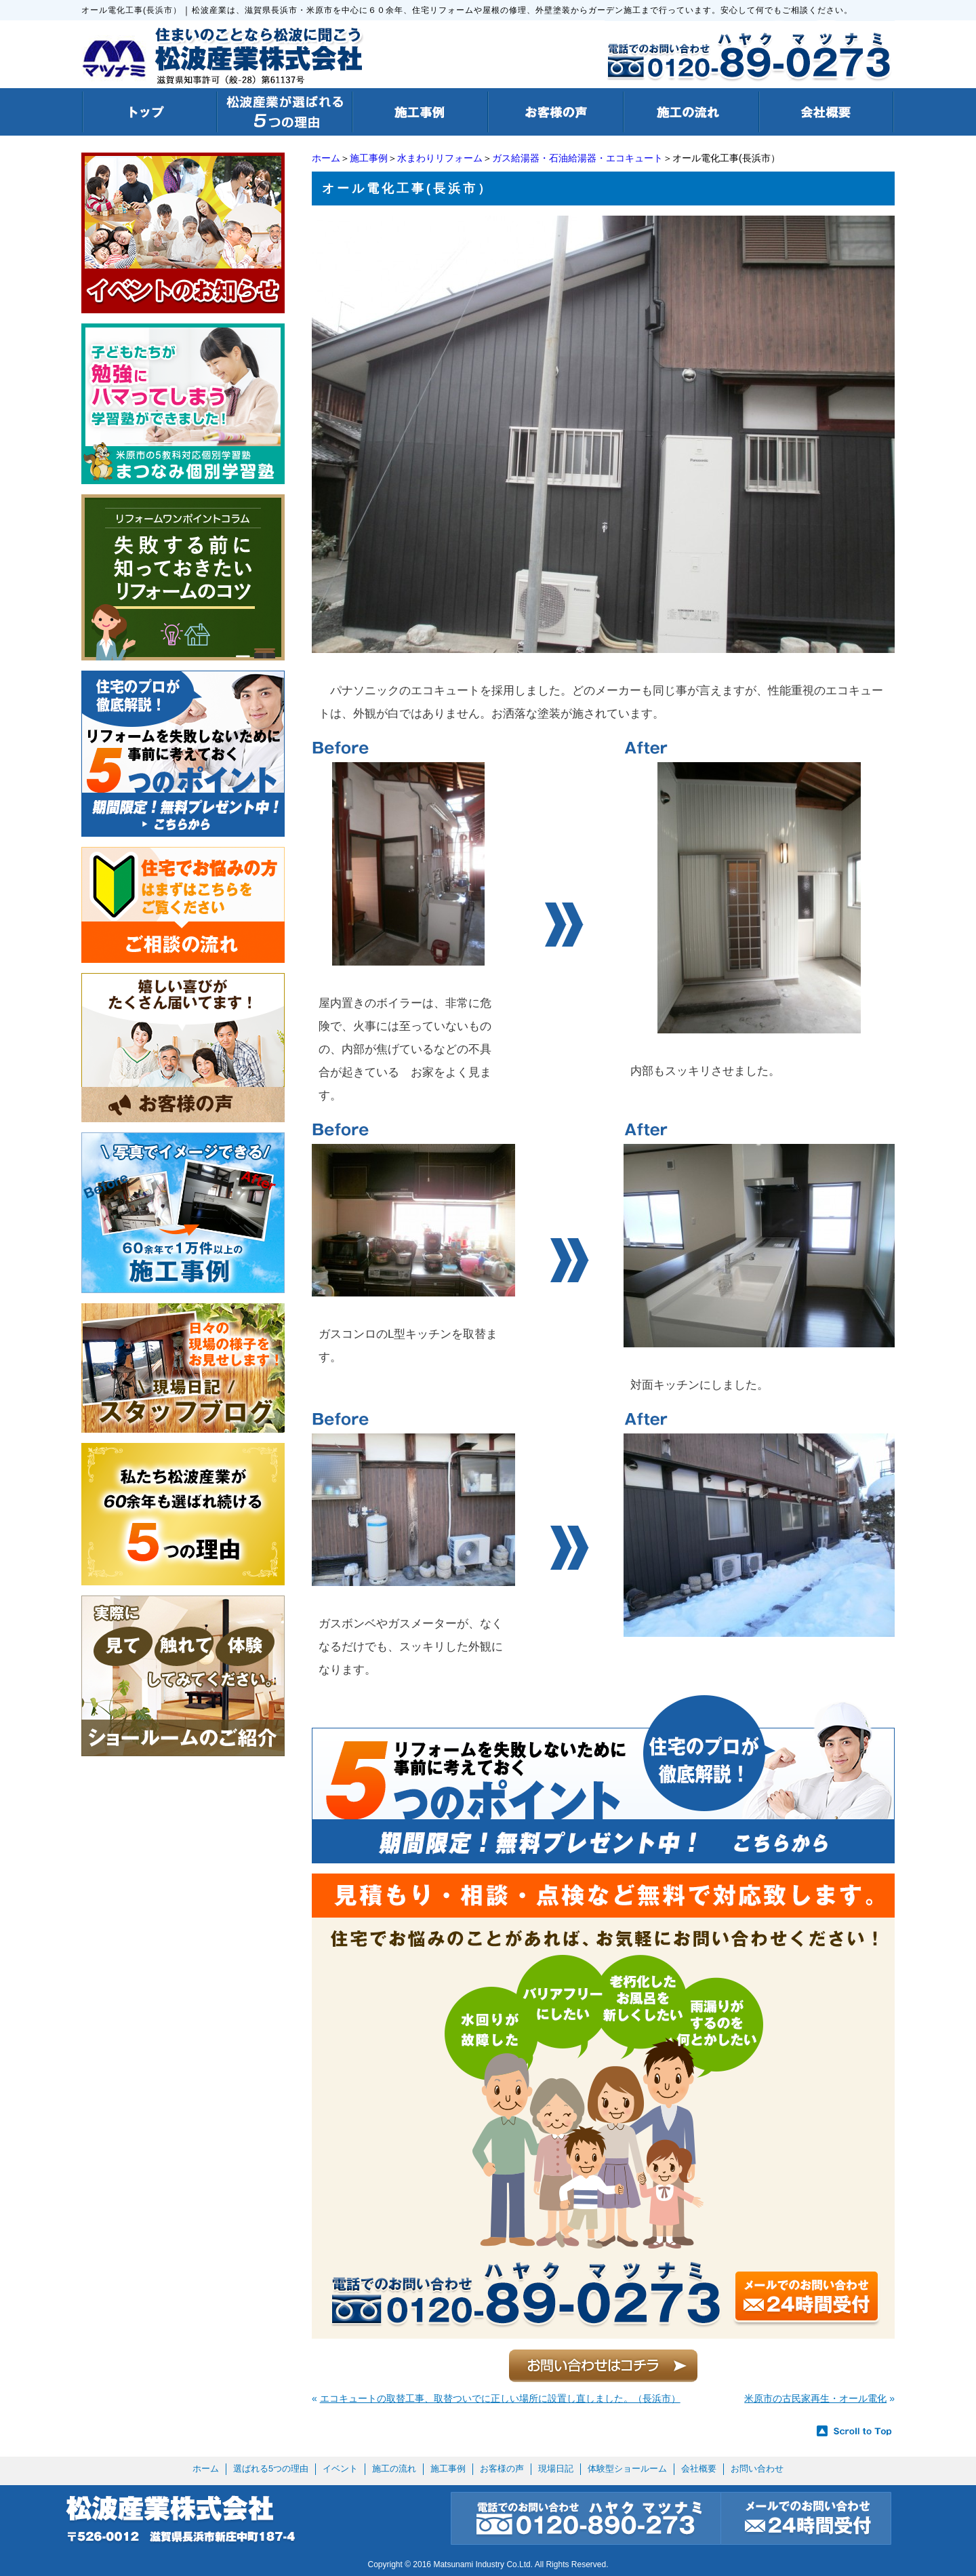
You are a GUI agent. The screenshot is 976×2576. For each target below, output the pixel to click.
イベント (340, 2468)
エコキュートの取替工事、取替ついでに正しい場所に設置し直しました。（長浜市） (500, 2398)
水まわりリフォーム (440, 158)
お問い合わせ (757, 2468)
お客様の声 (502, 2468)
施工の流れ (394, 2468)
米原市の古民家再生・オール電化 (815, 2398)
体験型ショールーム (627, 2468)
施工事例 (369, 158)
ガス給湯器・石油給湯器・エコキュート (577, 158)
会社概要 (698, 2468)
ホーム (326, 158)
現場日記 (555, 2468)
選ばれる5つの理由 (270, 2468)
